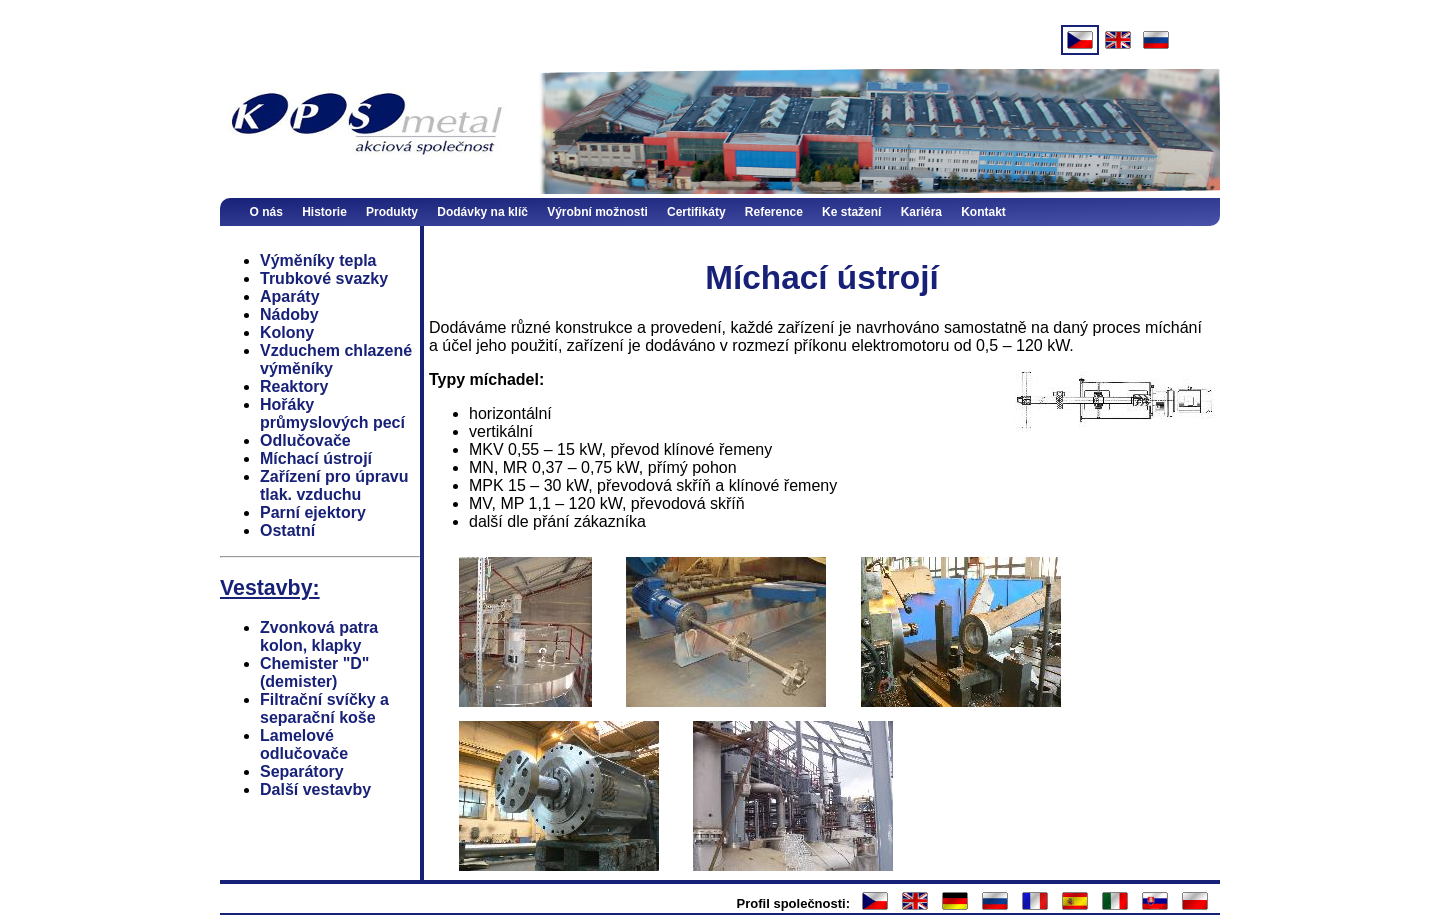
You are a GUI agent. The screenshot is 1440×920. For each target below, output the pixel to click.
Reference (774, 212)
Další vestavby (315, 789)
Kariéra (921, 212)
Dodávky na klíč (482, 212)
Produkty (392, 212)
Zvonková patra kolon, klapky (319, 636)
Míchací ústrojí (316, 458)
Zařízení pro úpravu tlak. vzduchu (334, 485)
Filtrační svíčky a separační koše (324, 708)
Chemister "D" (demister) (314, 672)
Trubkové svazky (324, 278)
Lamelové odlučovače (304, 744)
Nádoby (289, 314)
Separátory (302, 771)
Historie (324, 212)
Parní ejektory (313, 512)
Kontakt (983, 212)
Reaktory (294, 386)
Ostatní (287, 530)
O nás (266, 212)
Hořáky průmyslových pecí (332, 413)
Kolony (287, 332)
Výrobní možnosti (597, 212)
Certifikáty (696, 212)
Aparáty (290, 296)
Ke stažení (851, 212)
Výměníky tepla (318, 260)
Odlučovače (305, 440)
